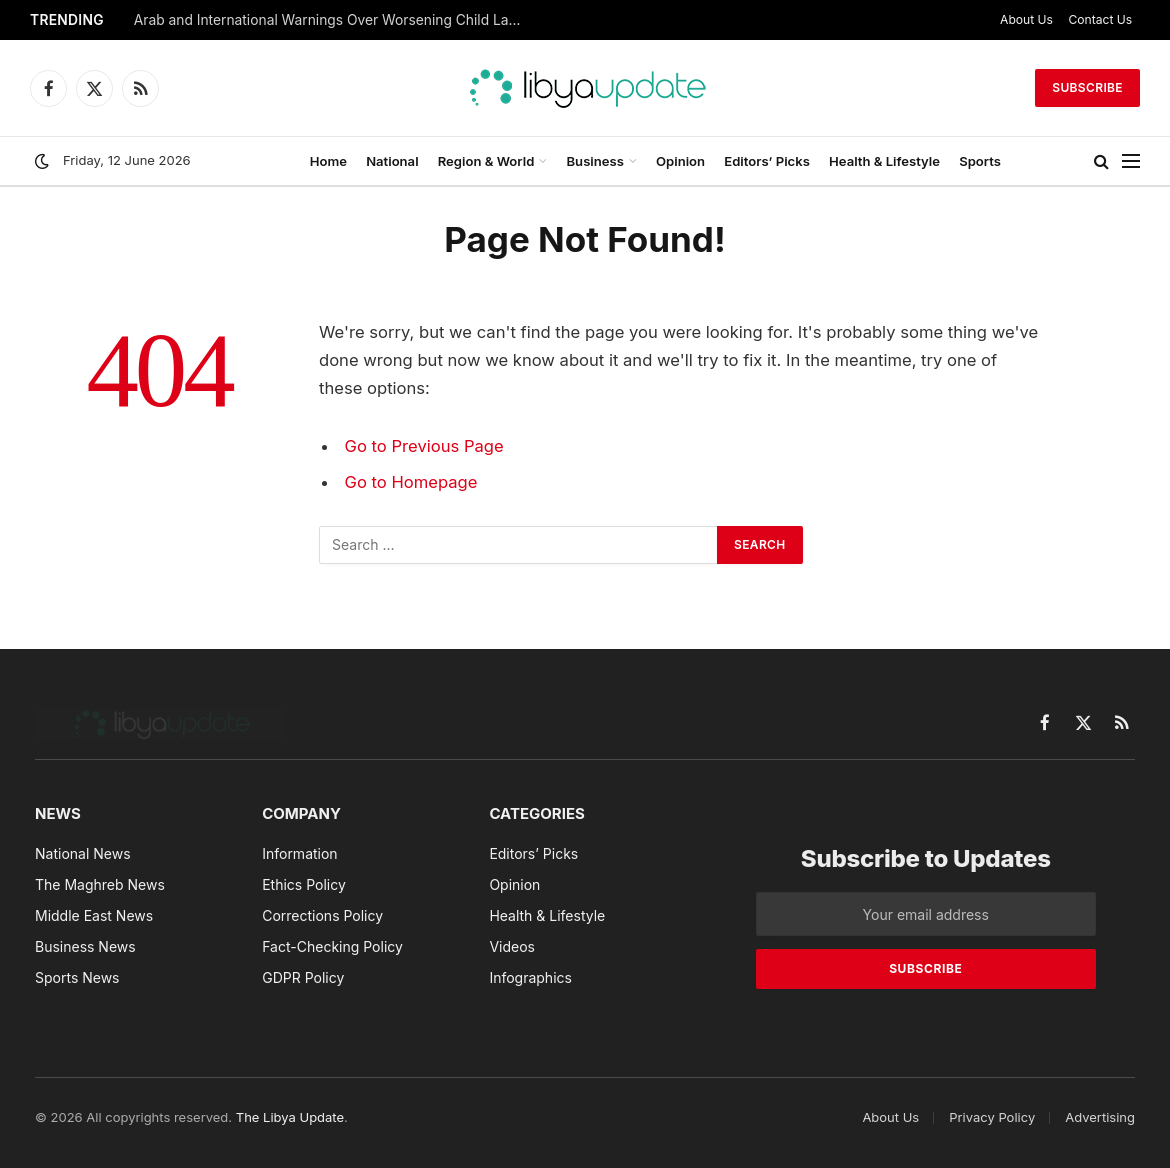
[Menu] (1131, 161)
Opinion (680, 161)
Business (595, 161)
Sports (980, 161)
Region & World (486, 161)
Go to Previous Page (424, 446)
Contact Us (1101, 19)
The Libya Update (290, 1117)
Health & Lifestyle (884, 161)
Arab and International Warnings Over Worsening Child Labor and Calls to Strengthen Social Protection (334, 20)
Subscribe (1087, 87)
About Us (1026, 19)
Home (328, 161)
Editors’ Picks (767, 161)
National (392, 161)
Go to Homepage (411, 482)
